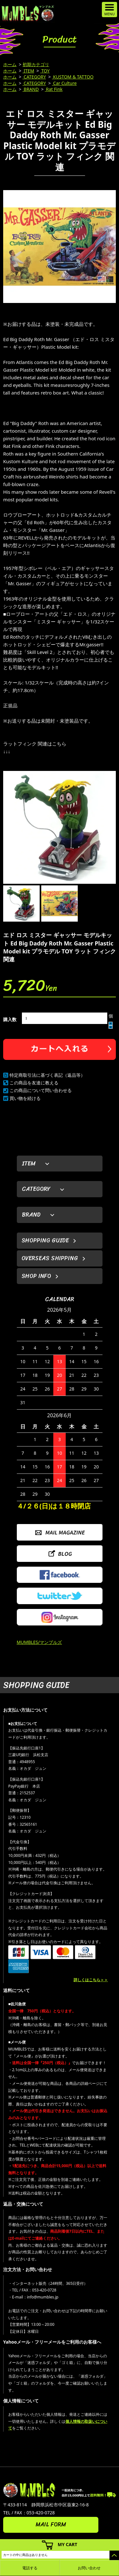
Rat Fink (54, 89)
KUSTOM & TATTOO (73, 77)
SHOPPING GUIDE (45, 1240)
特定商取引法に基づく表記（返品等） (47, 1075)
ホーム (10, 64)
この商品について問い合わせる (41, 1090)
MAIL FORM (51, 2524)
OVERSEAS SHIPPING (50, 1258)
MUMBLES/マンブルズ (39, 1642)
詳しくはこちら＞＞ (91, 1979)
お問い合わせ (89, 2568)
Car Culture (64, 83)
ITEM (28, 71)
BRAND (31, 89)
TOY (45, 71)
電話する (29, 2568)
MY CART (67, 2544)
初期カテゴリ (36, 64)
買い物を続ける (25, 1098)
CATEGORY (34, 77)
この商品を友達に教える (34, 1083)
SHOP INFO (36, 1276)
